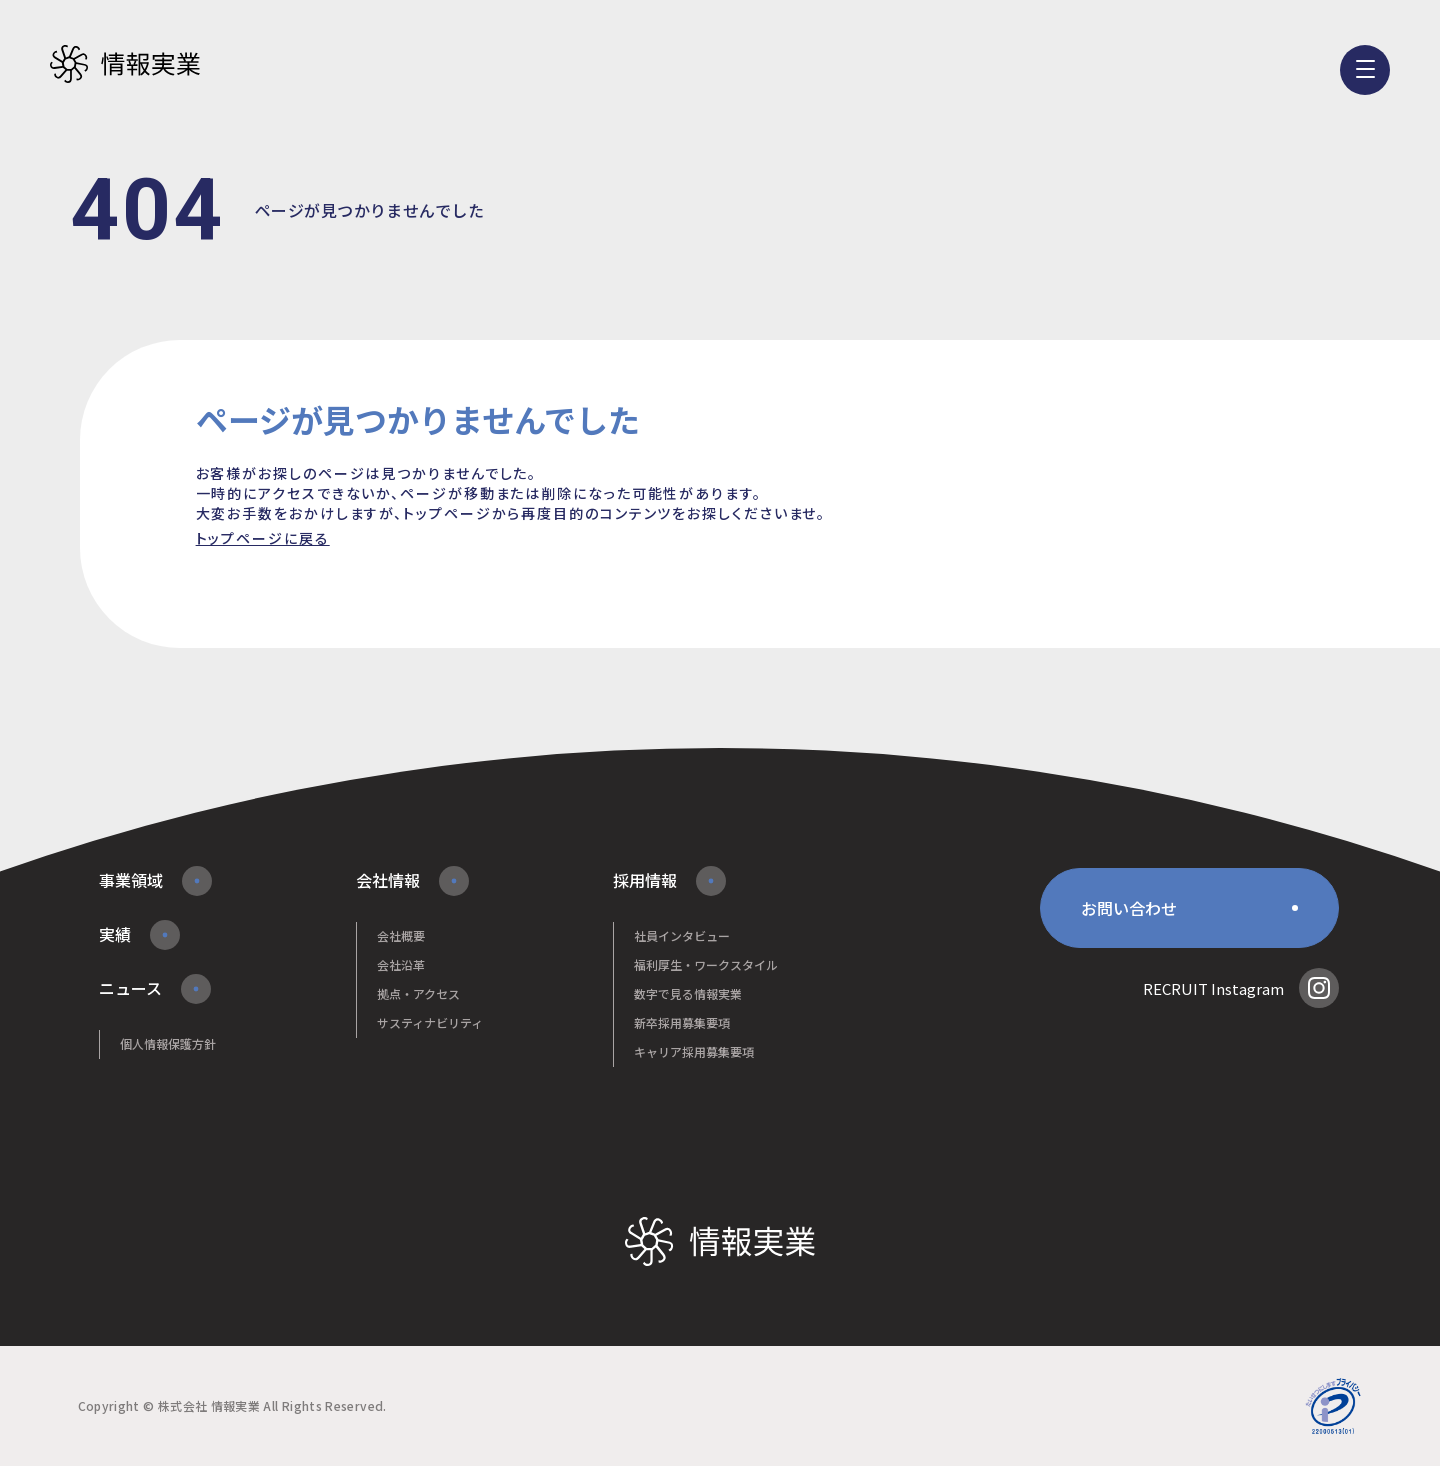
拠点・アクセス (418, 993)
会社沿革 (401, 964)
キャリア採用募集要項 (694, 1051)
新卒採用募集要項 (682, 1022)
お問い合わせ (1129, 908)
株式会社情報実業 (125, 65)
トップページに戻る (263, 538)
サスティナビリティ (430, 1022)
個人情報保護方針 (168, 1043)
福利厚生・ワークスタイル (706, 964)
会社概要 (401, 935)
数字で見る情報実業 (688, 993)
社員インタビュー (682, 935)
